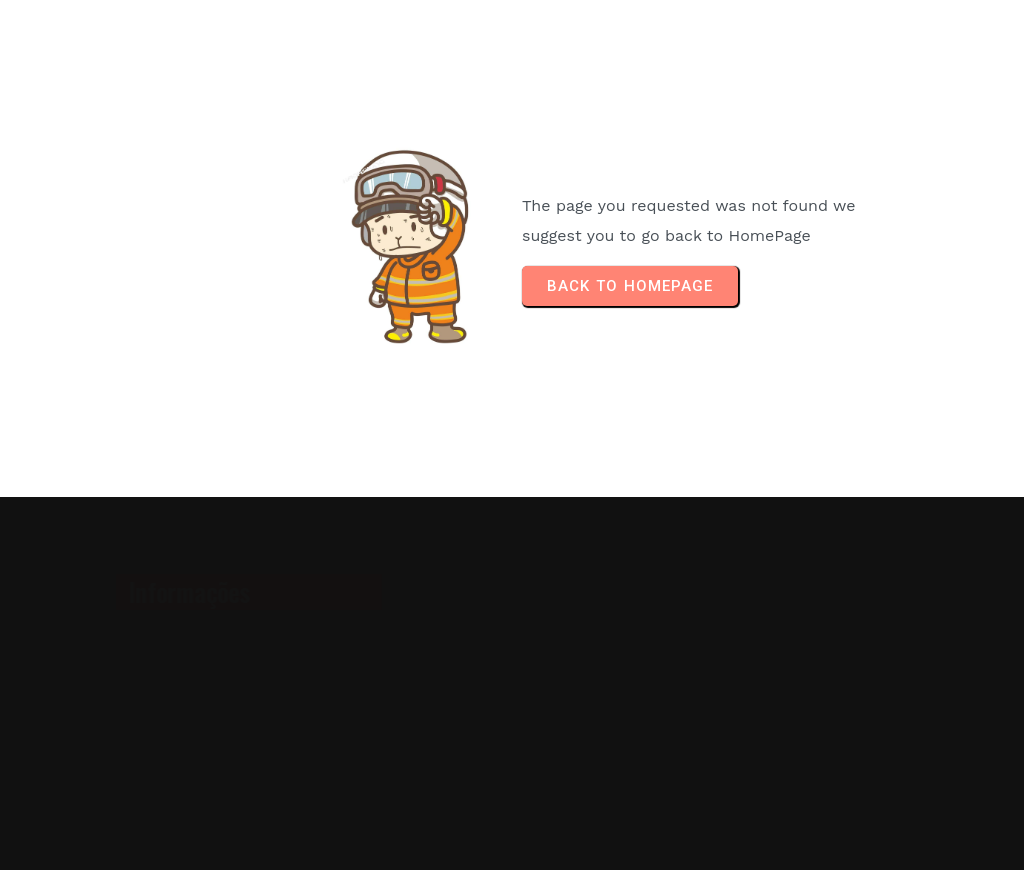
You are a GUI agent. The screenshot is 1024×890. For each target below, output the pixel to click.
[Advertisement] (798, 684)
